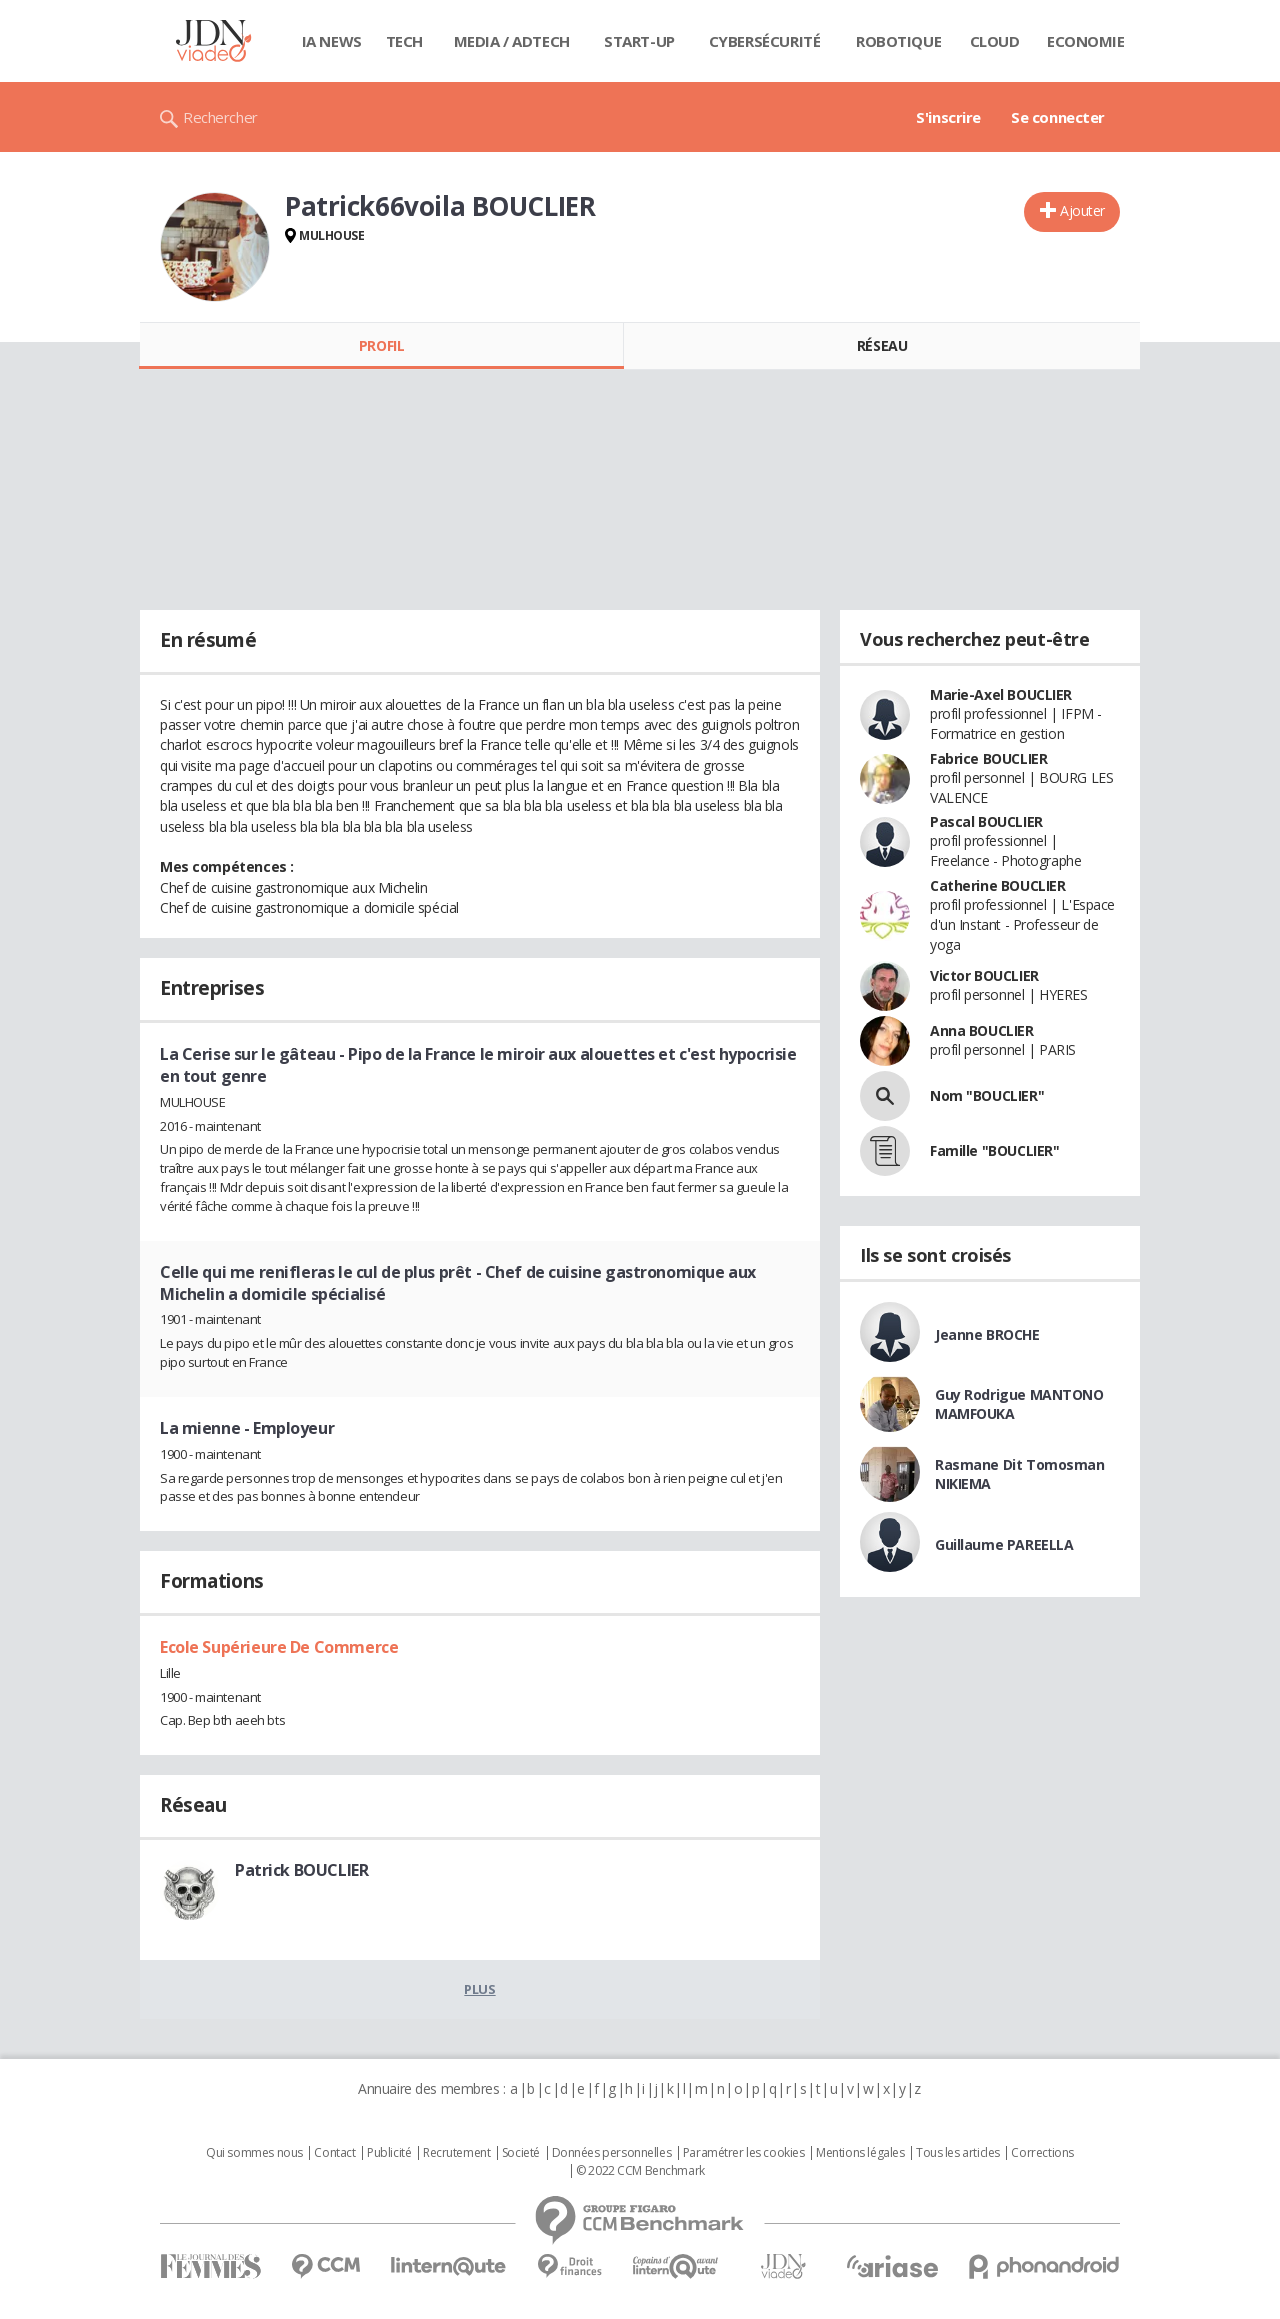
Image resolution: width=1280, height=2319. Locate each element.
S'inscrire (948, 117)
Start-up (639, 41)
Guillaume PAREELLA (1004, 1544)
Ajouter (1082, 210)
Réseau (882, 345)
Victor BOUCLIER (984, 975)
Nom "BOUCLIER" (987, 1095)
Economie (1086, 41)
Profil (381, 345)
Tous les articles (958, 2153)
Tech (404, 41)
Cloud (995, 41)
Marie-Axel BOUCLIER (1001, 694)
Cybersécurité (765, 41)
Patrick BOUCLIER (301, 1870)
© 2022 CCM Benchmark (640, 2171)
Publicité (389, 2153)
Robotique (898, 41)
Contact (334, 2153)
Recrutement (456, 2153)
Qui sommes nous (254, 2153)
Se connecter (1058, 117)
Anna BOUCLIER (982, 1030)
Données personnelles (612, 2153)
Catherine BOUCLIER (997, 885)
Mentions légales (860, 2153)
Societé (521, 2153)
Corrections (1042, 2153)
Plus (479, 1989)
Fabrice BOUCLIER (988, 758)
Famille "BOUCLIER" (994, 1150)
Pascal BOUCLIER (986, 821)
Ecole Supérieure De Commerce (279, 1647)
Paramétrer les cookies (744, 2153)
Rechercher (220, 117)
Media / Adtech (512, 41)
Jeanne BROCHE (987, 1334)
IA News (332, 41)
